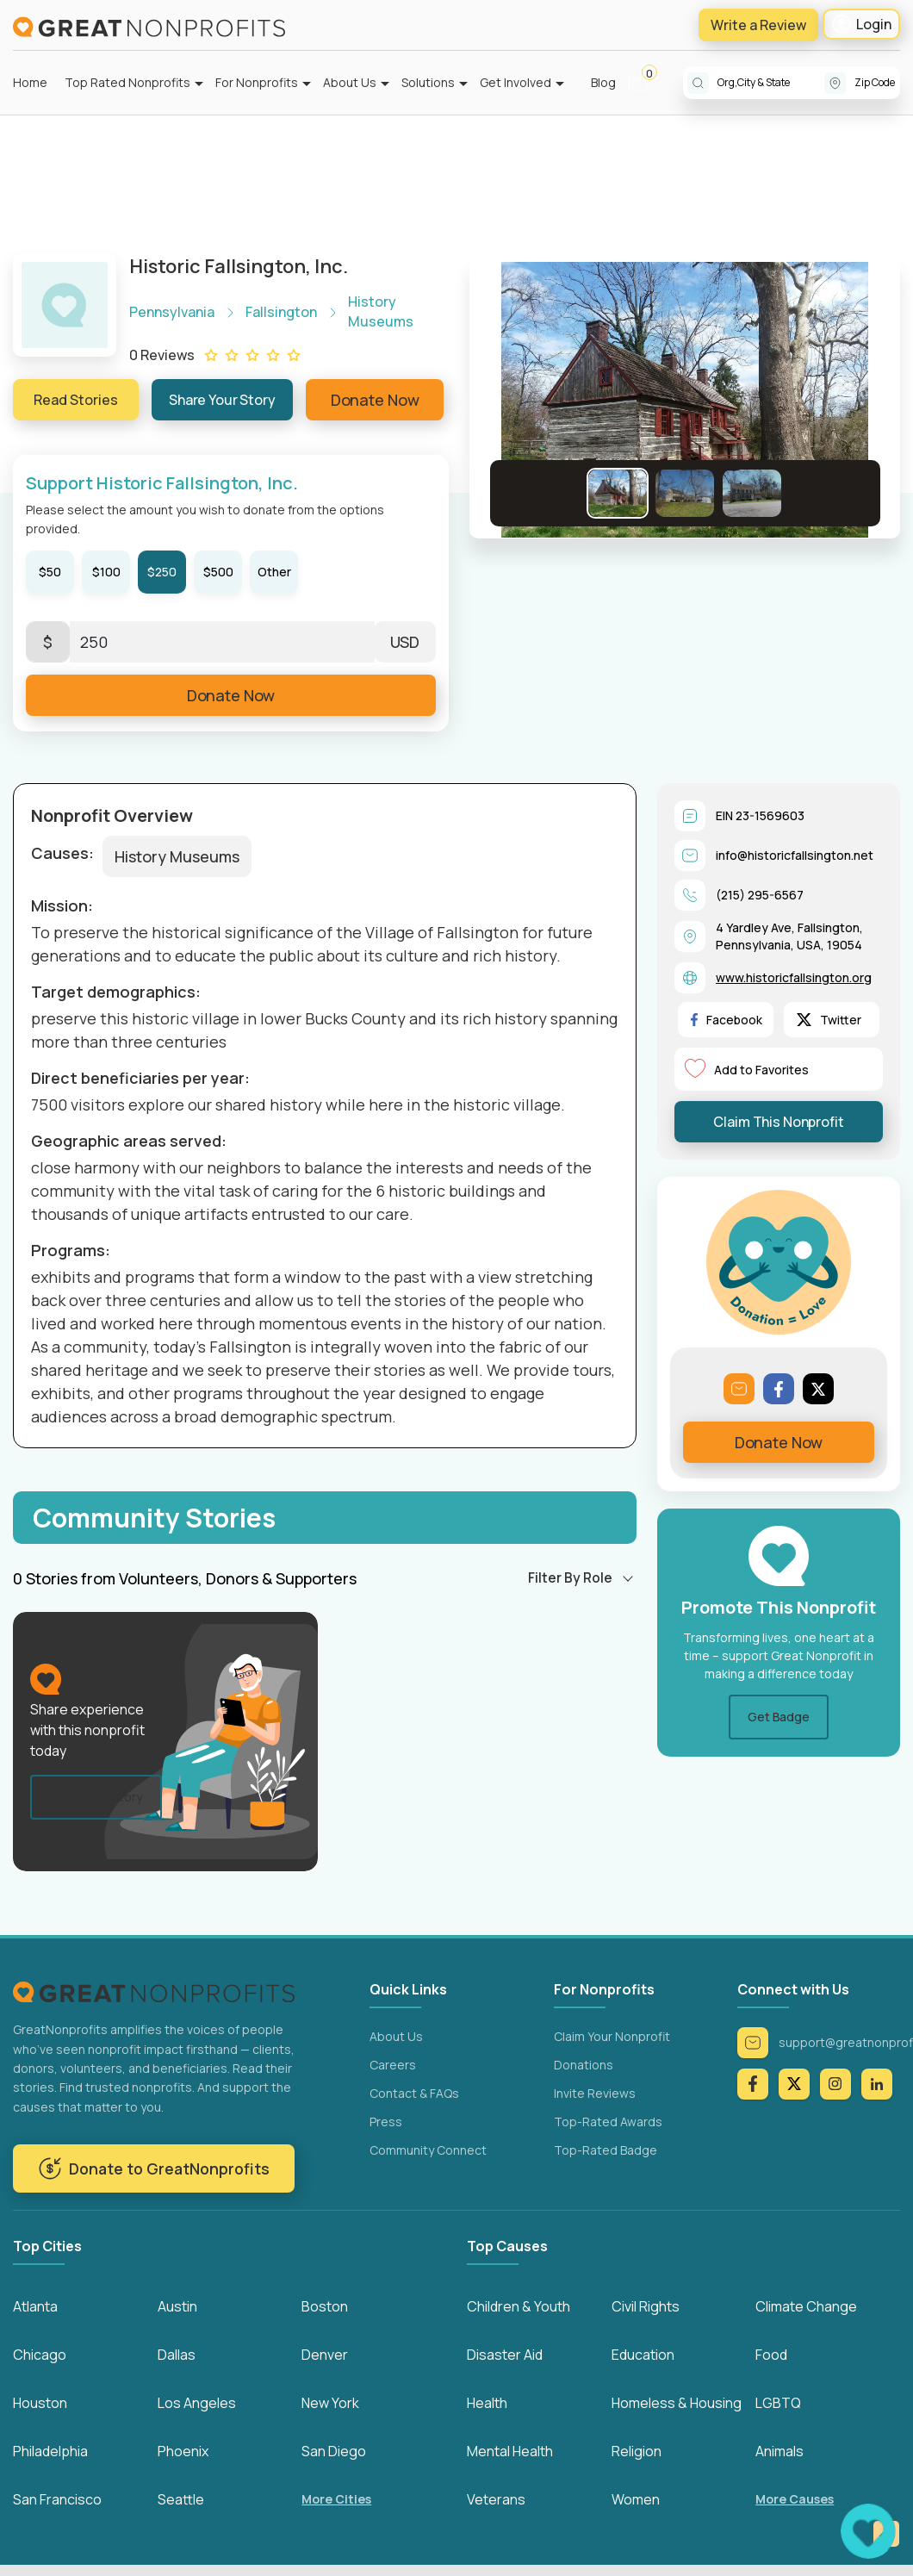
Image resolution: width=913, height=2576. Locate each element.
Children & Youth (518, 2307)
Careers (393, 2064)
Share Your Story (222, 399)
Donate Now (375, 399)
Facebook (726, 1019)
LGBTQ (778, 2403)
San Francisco (57, 2500)
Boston (324, 2307)
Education (643, 2355)
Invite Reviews (595, 2093)
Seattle (181, 2500)
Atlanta (35, 2307)
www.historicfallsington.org (794, 977)
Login (861, 24)
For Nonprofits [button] (256, 82)
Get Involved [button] (515, 82)
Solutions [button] (428, 82)
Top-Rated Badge (605, 2150)
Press (386, 2121)
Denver (324, 2355)
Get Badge (779, 1716)
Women (636, 2500)
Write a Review (758, 25)
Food (771, 2355)
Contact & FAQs (414, 2093)
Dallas (177, 2355)
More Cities (336, 2500)
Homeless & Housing (677, 2403)
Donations (583, 2064)
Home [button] (30, 82)
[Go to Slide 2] (685, 493)
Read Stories (76, 399)
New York (330, 2403)
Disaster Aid (505, 2355)
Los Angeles (197, 2403)
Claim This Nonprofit (778, 1121)
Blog (603, 82)
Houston (40, 2403)
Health (487, 2403)
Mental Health (510, 2451)
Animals (779, 2451)
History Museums (177, 856)
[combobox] (770, 82)
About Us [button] (349, 82)
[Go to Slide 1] (618, 493)
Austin (177, 2307)
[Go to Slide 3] (752, 493)
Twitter (829, 1019)
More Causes (794, 2500)
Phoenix (183, 2451)
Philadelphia (50, 2451)
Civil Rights (646, 2307)
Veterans (496, 2500)
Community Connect (428, 2150)
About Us (396, 2036)
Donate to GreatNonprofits (154, 2168)
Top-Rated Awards (608, 2121)
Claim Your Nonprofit (612, 2036)
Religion (636, 2451)
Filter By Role (570, 1577)
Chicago (39, 2355)
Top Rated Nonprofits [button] (127, 82)
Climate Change (806, 2307)
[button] (647, 82)
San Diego (333, 2451)
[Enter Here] (222, 642)
